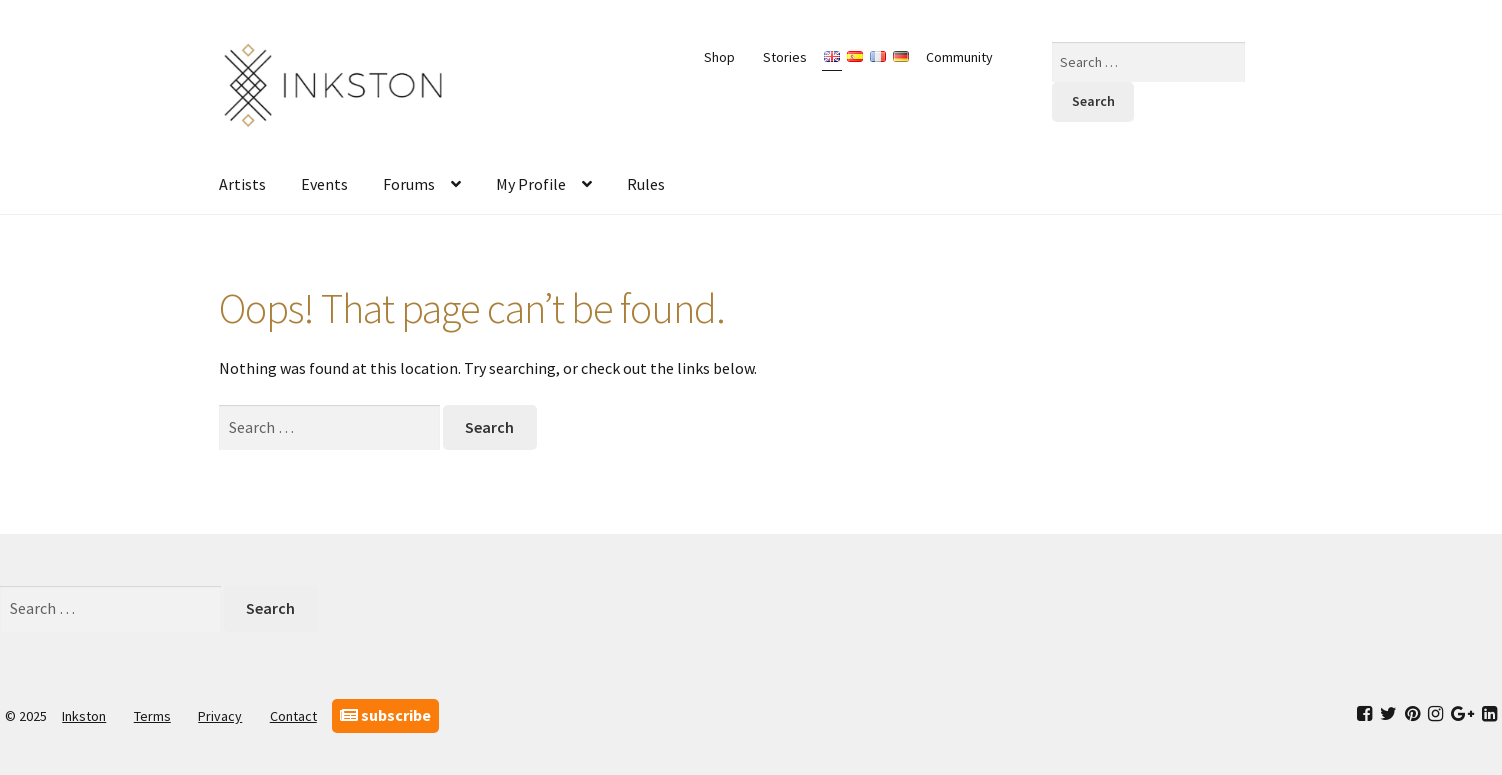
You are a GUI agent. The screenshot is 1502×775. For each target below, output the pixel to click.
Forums (409, 184)
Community (959, 57)
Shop (719, 57)
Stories (785, 57)
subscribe (385, 715)
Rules (646, 184)
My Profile (531, 184)
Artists (242, 184)
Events (324, 184)
